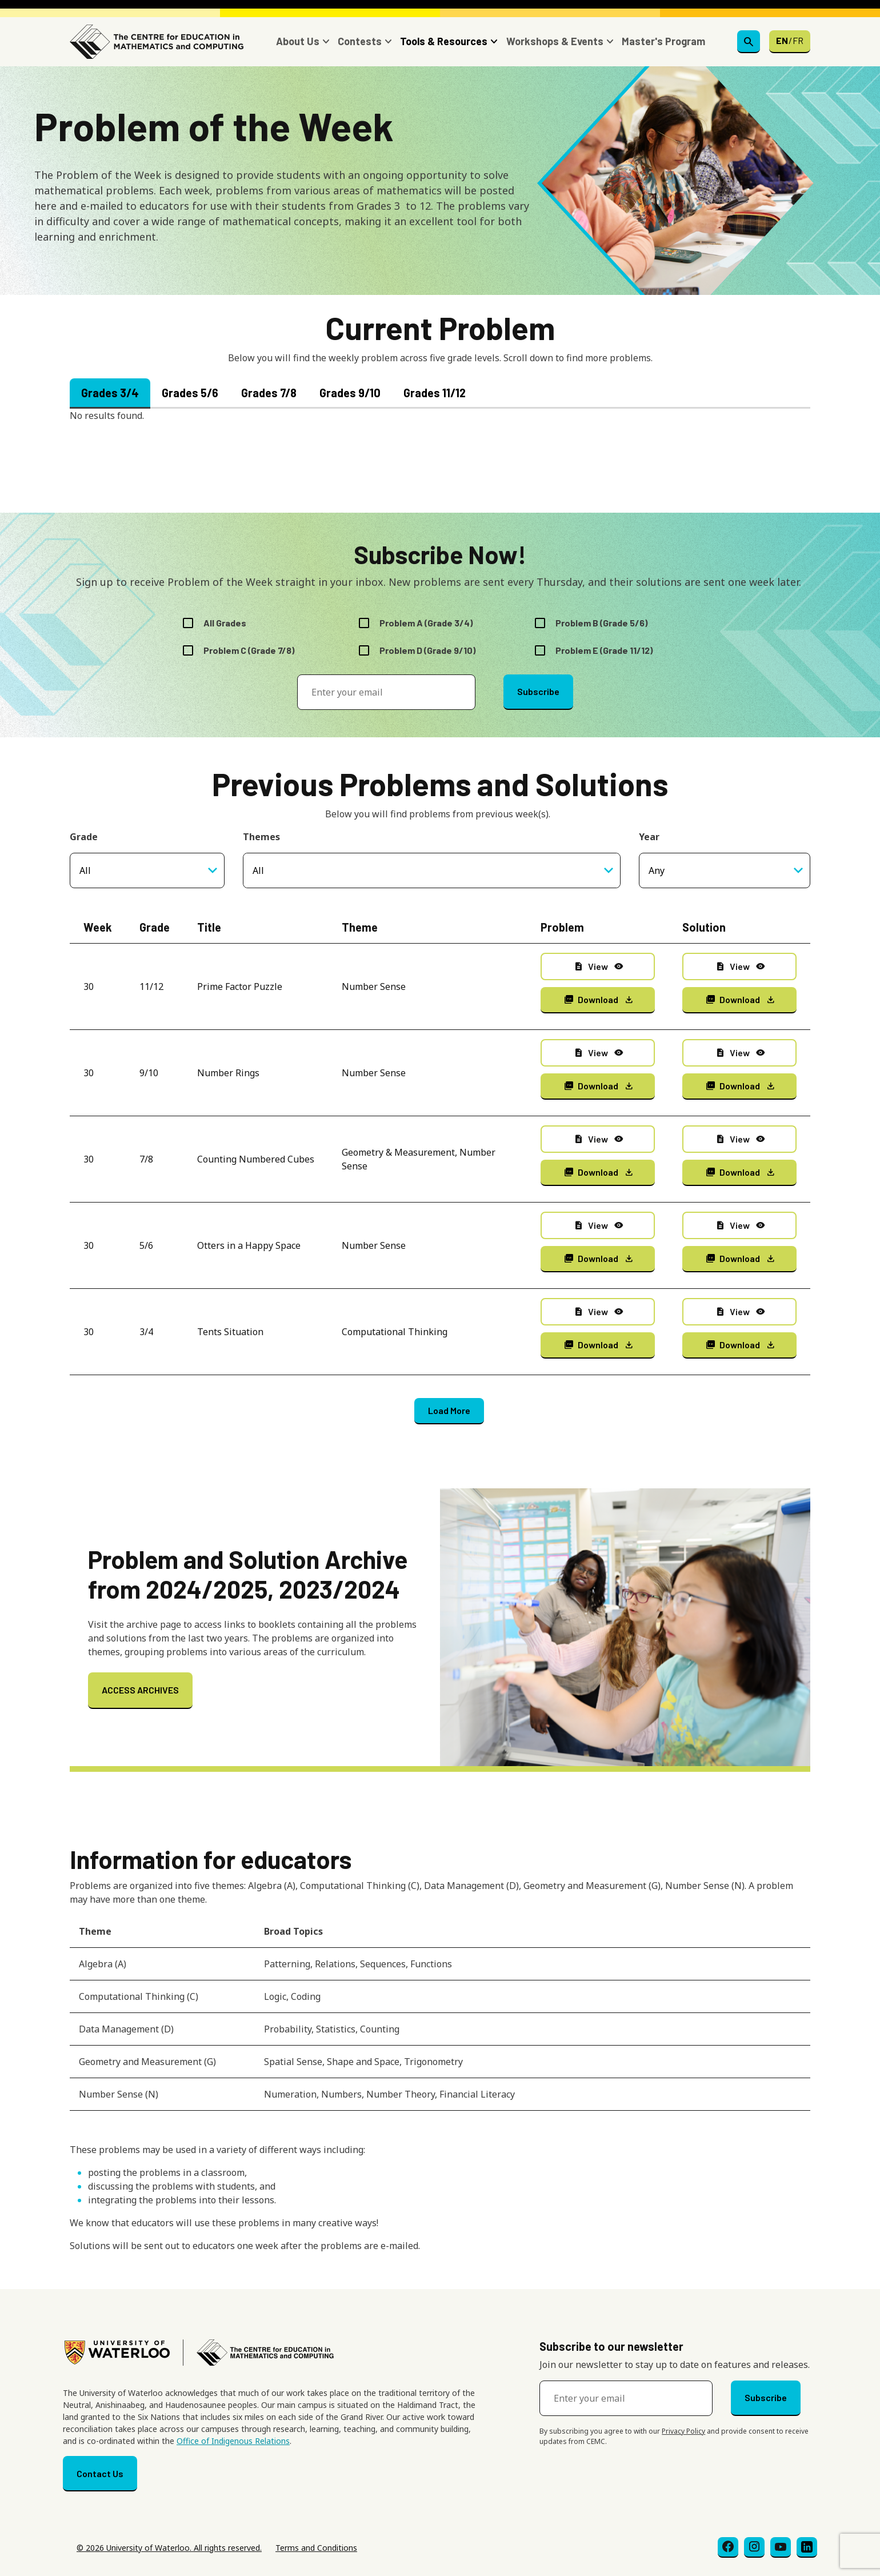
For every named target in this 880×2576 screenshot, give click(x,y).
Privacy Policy (683, 2431)
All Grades (224, 622)
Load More (449, 1410)
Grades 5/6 (190, 393)
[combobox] (431, 870)
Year (649, 836)
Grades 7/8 (269, 393)
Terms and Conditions (316, 2547)
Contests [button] (360, 41)
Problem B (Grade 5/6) (601, 622)
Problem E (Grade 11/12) (604, 650)
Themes (261, 836)
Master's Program (663, 41)
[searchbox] (390, 870)
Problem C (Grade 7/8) (248, 650)
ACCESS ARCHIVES (140, 1689)
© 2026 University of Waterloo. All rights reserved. (169, 2547)
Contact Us (100, 2473)
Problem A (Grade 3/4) (426, 622)
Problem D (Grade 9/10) (427, 650)
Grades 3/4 (110, 393)
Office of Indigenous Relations (233, 2440)
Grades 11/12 (434, 393)
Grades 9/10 (350, 393)
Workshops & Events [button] (554, 41)
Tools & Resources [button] (443, 41)
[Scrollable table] (440, 2017)
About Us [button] (297, 41)
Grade (84, 836)
